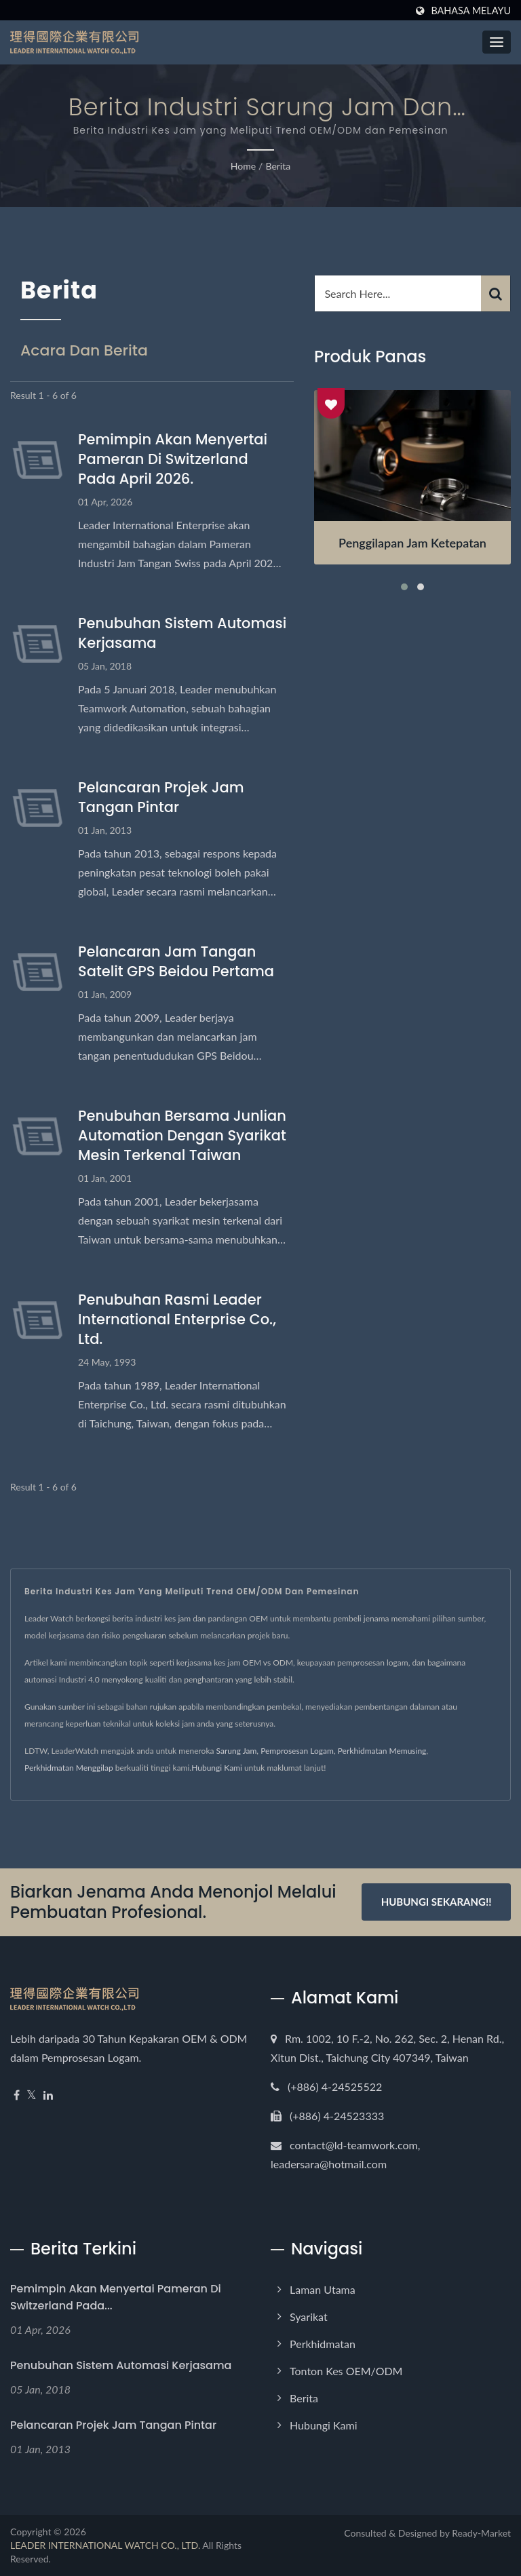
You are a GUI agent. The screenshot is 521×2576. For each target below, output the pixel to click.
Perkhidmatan (322, 2343)
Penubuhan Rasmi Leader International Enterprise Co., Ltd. (177, 1319)
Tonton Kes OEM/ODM (346, 2370)
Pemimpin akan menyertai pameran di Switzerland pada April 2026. (172, 458)
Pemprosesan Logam (297, 1751)
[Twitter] (31, 2095)
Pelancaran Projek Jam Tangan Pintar (161, 797)
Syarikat (309, 2316)
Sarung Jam (236, 1751)
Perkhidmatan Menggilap (68, 1768)
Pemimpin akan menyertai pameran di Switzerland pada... (115, 2297)
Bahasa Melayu (471, 10)
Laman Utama (322, 2289)
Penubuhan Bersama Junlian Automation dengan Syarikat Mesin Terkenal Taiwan (182, 1135)
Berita (277, 166)
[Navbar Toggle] (496, 42)
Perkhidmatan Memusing (382, 1751)
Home (243, 166)
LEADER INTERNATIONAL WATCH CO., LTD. (105, 2545)
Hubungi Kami (216, 1768)
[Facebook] (17, 2095)
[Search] (398, 293)
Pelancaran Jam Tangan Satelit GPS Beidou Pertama (176, 961)
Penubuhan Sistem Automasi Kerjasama (182, 633)
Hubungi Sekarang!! (436, 1902)
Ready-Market (481, 2533)
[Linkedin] (48, 2095)
